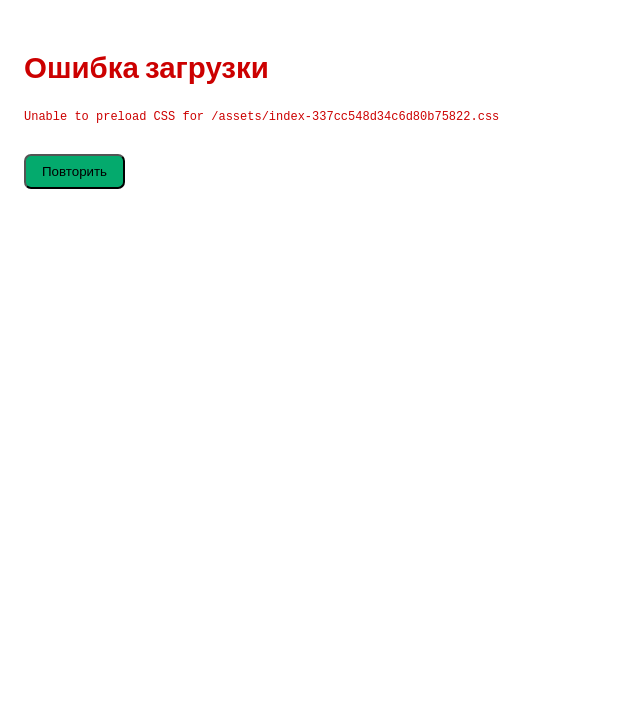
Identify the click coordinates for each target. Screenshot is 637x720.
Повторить (74, 171)
